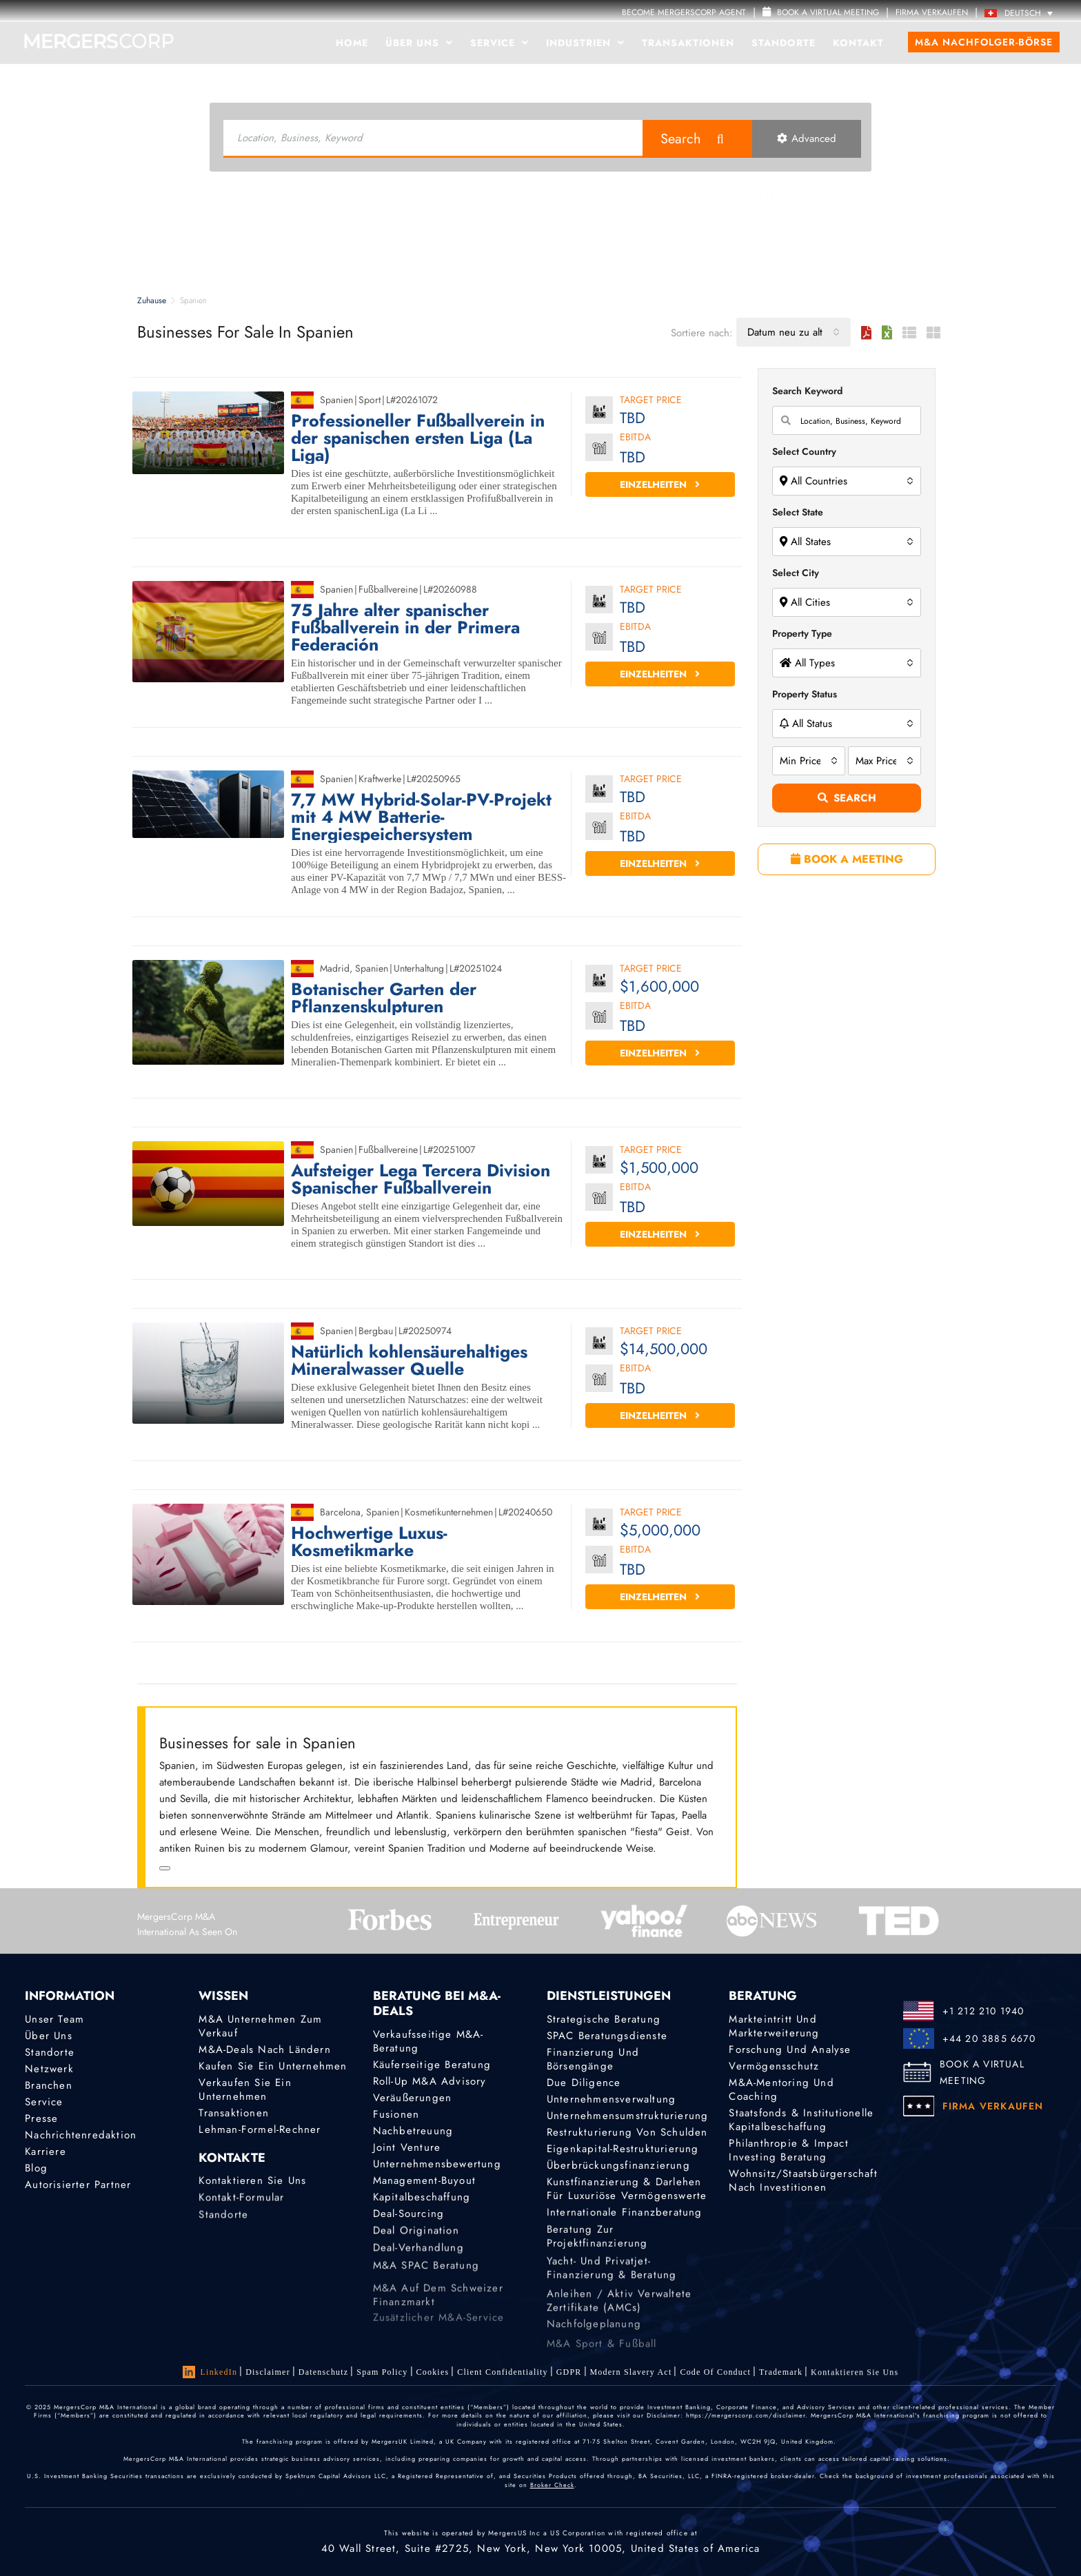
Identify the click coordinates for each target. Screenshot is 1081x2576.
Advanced (806, 138)
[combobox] (793, 332)
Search (680, 139)
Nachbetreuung (413, 2131)
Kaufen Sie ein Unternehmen (273, 2066)
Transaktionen (688, 43)
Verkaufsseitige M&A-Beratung (428, 2041)
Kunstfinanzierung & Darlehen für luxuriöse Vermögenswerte (627, 2212)
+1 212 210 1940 (983, 2011)
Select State (797, 512)
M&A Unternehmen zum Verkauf (260, 2026)
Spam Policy (381, 2372)
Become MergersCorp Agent (684, 12)
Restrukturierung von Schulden (627, 2134)
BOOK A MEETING (847, 859)
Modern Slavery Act (631, 2379)
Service (499, 43)
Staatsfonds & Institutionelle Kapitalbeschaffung (801, 2120)
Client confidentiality (502, 2374)
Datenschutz (324, 2372)
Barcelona (340, 1512)
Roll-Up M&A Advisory (430, 2081)
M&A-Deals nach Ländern (264, 2049)
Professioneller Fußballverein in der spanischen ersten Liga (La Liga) (418, 438)
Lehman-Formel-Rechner (260, 2130)
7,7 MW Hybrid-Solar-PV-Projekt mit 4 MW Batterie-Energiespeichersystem (421, 817)
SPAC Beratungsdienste (607, 2036)
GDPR (569, 2376)
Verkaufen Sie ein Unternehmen (245, 2089)
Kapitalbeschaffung (422, 2209)
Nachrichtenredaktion (81, 2139)
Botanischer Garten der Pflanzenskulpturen (383, 998)
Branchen (48, 2085)
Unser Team (54, 2019)
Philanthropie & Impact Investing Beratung (788, 2152)
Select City (795, 573)
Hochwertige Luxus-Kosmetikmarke (369, 1541)
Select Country (804, 451)
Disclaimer (267, 2372)
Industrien (585, 43)
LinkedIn (210, 2372)
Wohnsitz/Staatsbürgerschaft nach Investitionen (803, 2184)
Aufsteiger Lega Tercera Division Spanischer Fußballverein (420, 1179)
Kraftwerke (379, 779)
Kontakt (858, 43)
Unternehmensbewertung (437, 2168)
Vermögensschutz (774, 2066)
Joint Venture (407, 2149)
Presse (41, 2120)
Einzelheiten (660, 484)
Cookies (432, 2373)
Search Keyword (807, 391)
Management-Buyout (424, 2188)
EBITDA (635, 438)
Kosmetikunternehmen (449, 1512)
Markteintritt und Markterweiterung (774, 2026)
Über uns (419, 43)
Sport (369, 400)
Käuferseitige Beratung (432, 2065)
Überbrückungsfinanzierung (618, 2173)
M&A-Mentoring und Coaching (781, 2089)
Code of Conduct (715, 2384)
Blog (36, 2180)
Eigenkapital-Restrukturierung (623, 2153)
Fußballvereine (388, 589)
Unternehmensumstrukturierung (628, 2116)
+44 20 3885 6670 (988, 2038)
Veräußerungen (412, 2098)
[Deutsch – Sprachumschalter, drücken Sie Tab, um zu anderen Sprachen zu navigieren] (1022, 13)
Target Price (651, 401)
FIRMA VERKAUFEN (932, 12)
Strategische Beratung (603, 2019)
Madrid (335, 968)
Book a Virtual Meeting (820, 12)
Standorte (783, 43)
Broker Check (552, 2484)
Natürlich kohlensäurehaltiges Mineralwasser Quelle (409, 1360)
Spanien (336, 400)
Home (352, 43)
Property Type (802, 633)
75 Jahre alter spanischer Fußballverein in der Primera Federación (405, 627)
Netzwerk (49, 2069)
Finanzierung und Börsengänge (593, 2059)
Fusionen (396, 2114)
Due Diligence (584, 2082)
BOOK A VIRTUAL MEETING (982, 2072)
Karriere (45, 2159)
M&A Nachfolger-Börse (984, 42)
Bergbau (375, 1331)
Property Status (804, 694)
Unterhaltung (419, 968)
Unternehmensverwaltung (611, 2099)
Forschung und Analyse (790, 2049)
